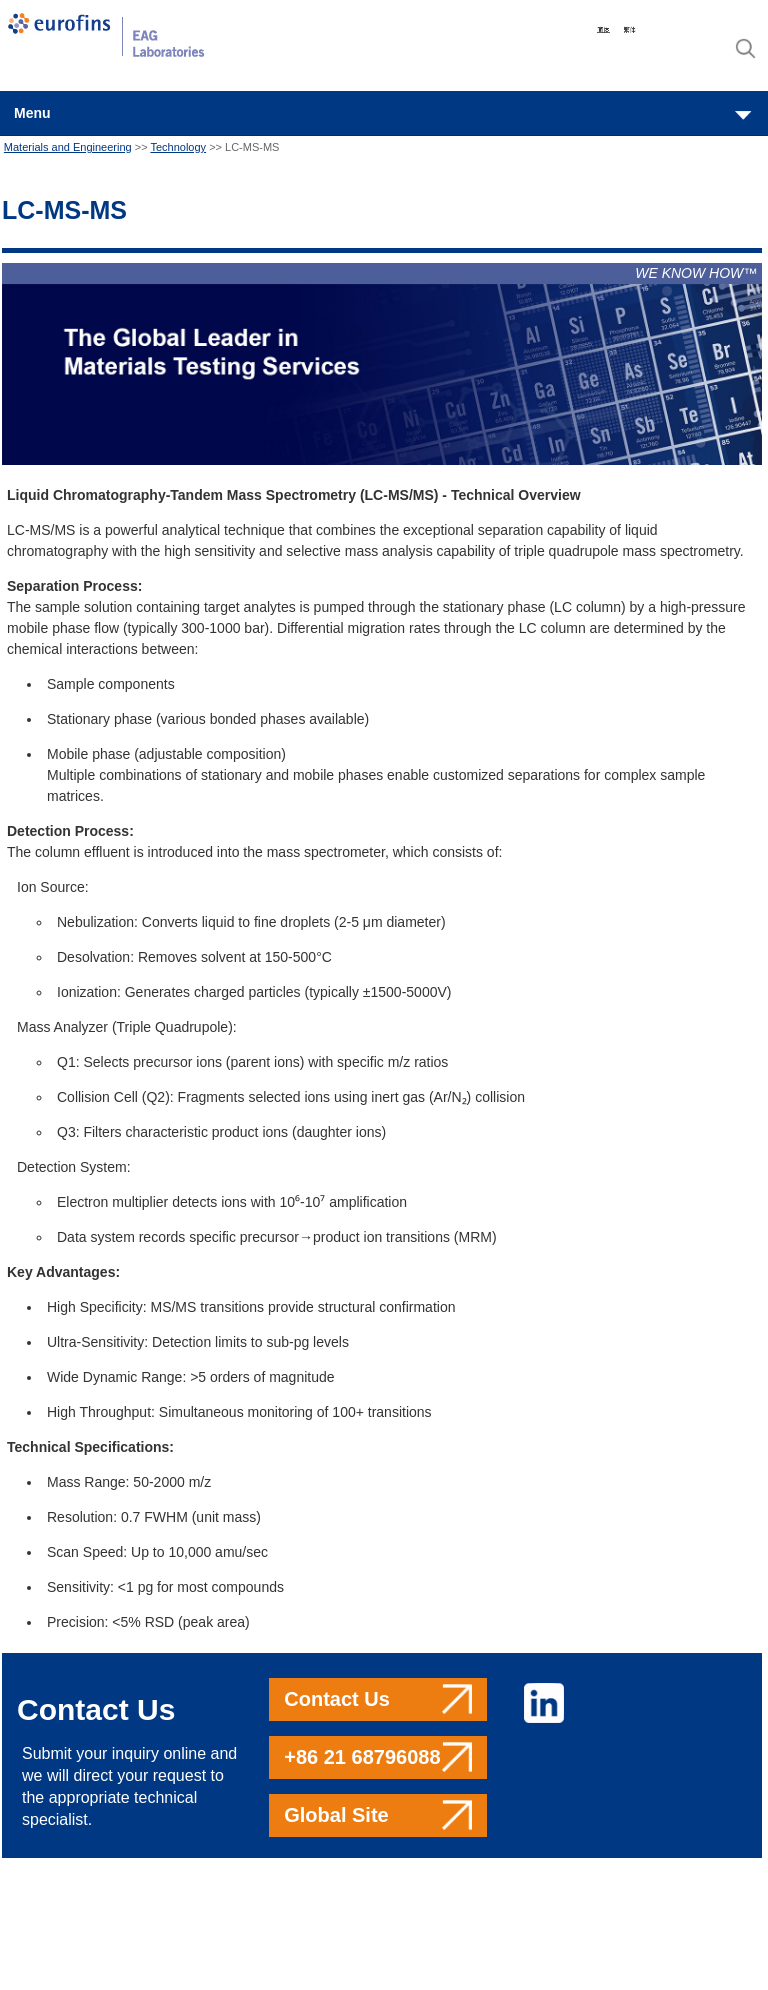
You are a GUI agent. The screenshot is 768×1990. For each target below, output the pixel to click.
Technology (178, 147)
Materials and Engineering (68, 147)
